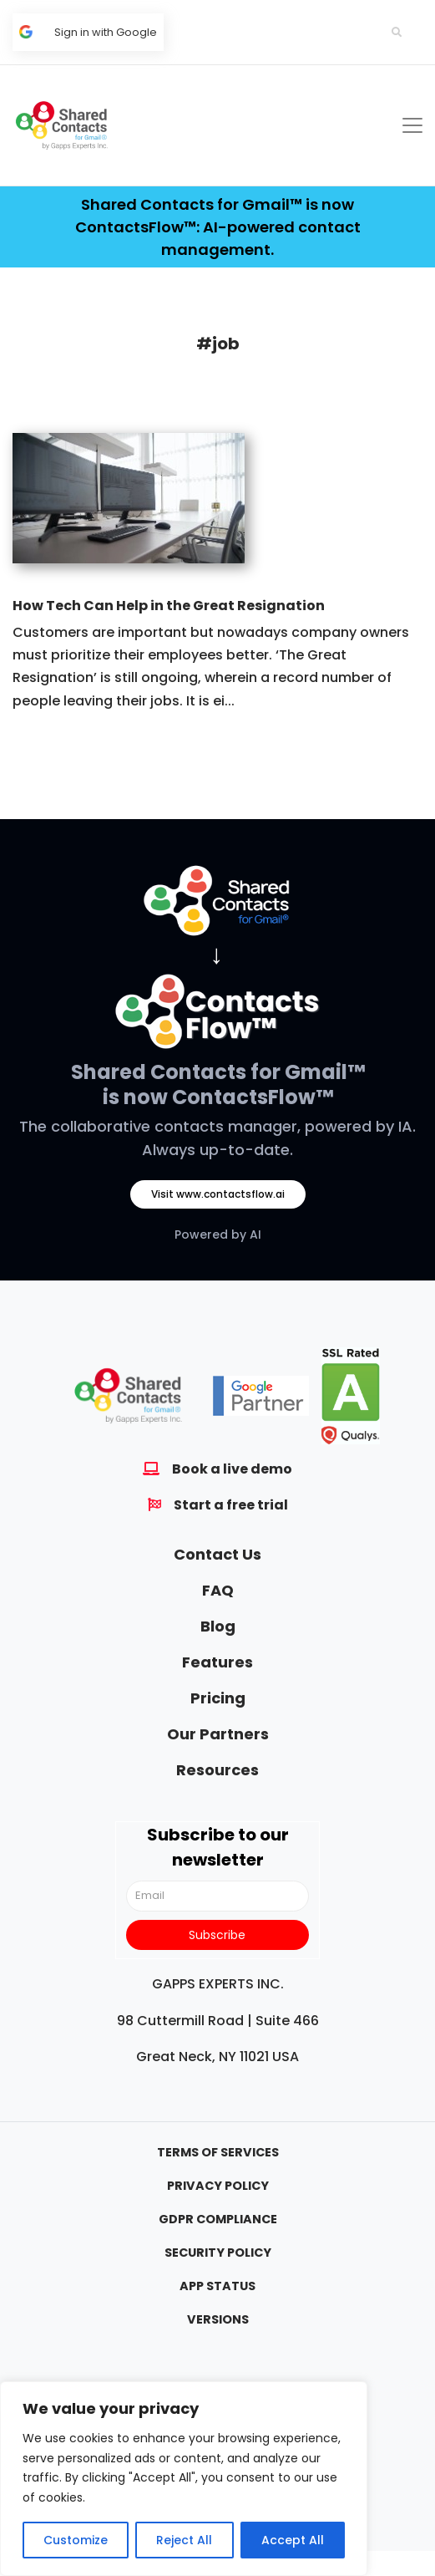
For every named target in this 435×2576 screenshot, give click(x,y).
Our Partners (218, 1733)
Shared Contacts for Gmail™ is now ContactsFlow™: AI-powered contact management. (218, 227)
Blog (217, 1626)
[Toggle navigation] (412, 125)
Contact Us (217, 1554)
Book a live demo (232, 1469)
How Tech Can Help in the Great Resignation (169, 605)
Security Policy (217, 2252)
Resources (217, 1769)
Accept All (292, 2540)
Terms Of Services (218, 2152)
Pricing (217, 1698)
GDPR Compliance (218, 2219)
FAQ (218, 1590)
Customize (75, 2540)
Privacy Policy (218, 2185)
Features (217, 1662)
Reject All (184, 2540)
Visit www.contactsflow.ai (218, 1194)
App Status (217, 2286)
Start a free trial (231, 1505)
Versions (218, 2319)
